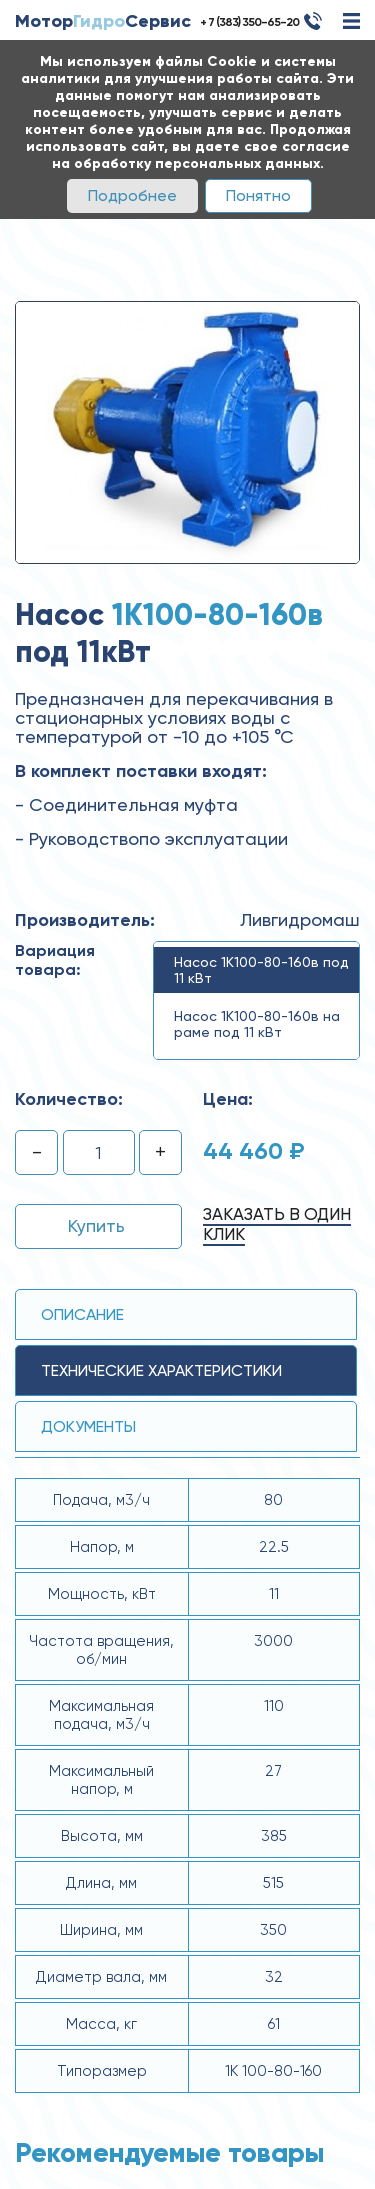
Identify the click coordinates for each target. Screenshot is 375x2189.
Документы (88, 1426)
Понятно (258, 195)
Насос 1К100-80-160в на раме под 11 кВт (257, 1024)
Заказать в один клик (277, 1224)
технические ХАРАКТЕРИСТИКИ (161, 1370)
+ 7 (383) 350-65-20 (249, 22)
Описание (82, 1314)
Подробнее (132, 195)
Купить (96, 1225)
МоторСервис (103, 21)
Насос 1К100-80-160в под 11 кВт (261, 970)
